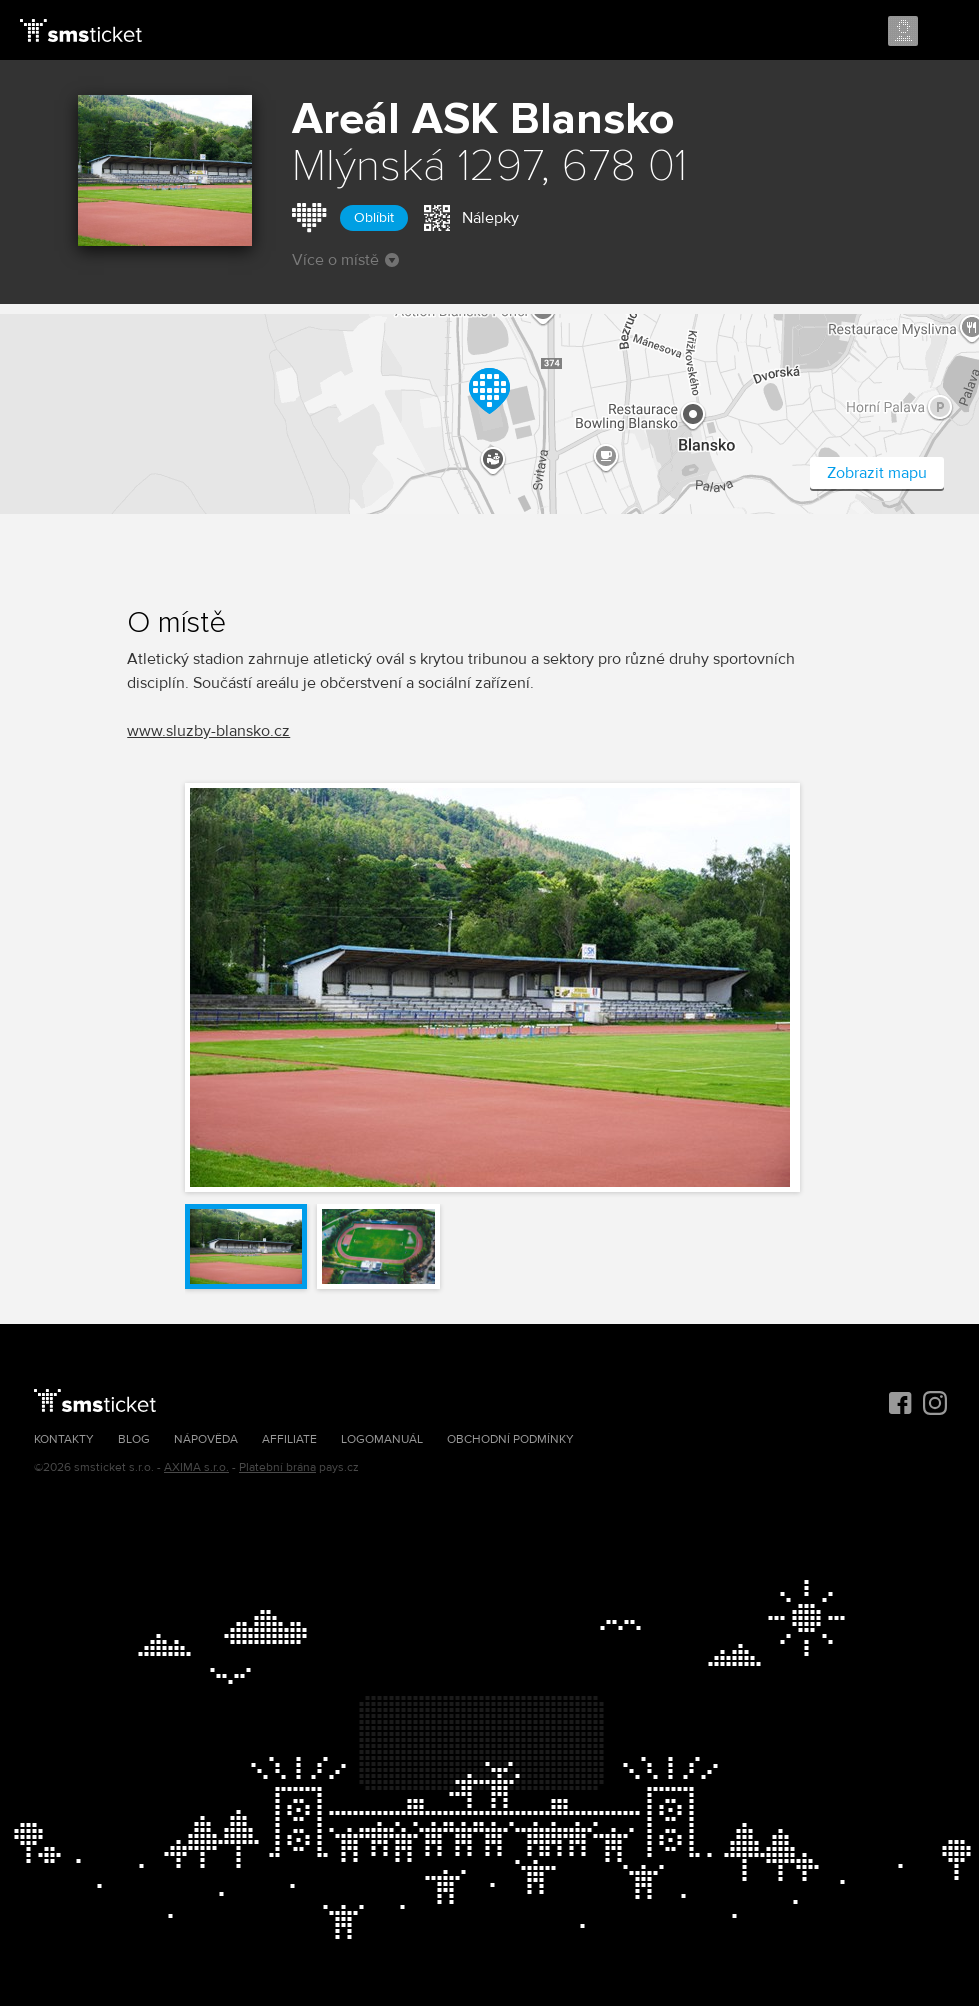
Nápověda (206, 1439)
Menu (946, 32)
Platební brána (277, 1467)
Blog (134, 1439)
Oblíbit (374, 217)
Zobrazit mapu (877, 473)
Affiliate (289, 1439)
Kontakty (64, 1439)
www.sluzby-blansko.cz (208, 731)
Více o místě (345, 260)
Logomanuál (382, 1439)
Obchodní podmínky (510, 1439)
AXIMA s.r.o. (196, 1467)
